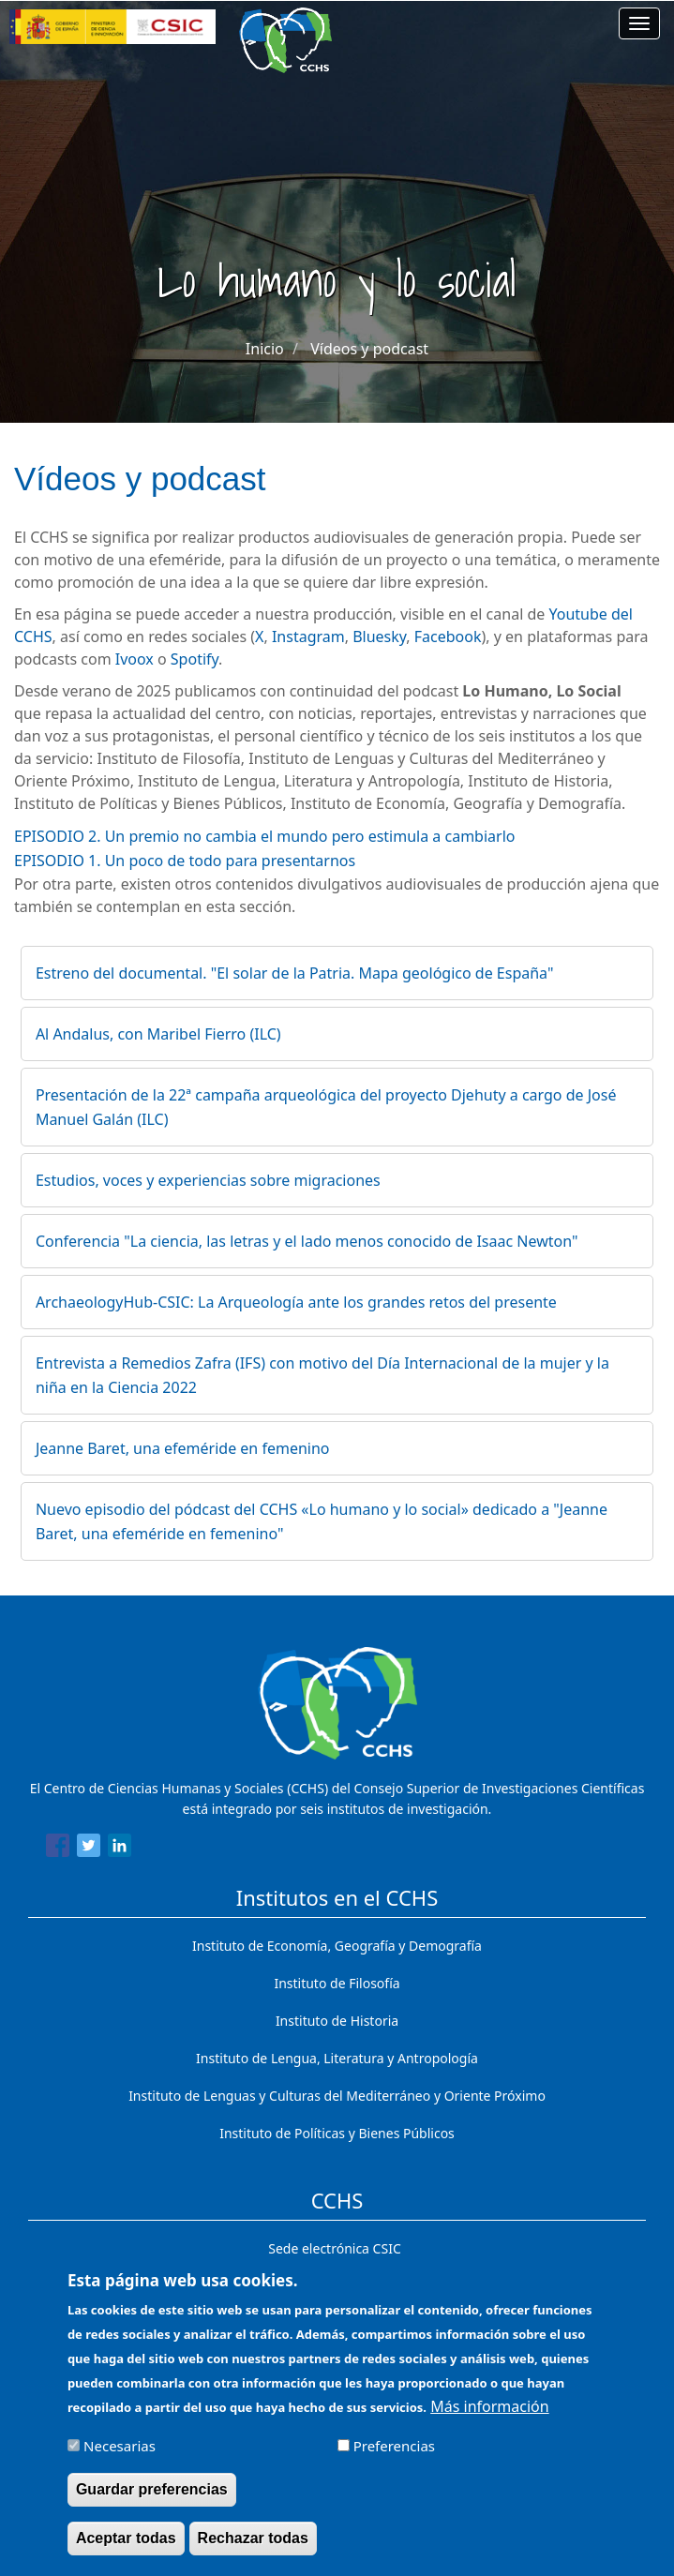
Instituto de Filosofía (336, 1983)
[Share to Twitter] (88, 1849)
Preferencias (394, 2457)
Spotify (194, 659)
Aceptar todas (126, 2549)
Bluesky (379, 636)
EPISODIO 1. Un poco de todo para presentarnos (184, 860)
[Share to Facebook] (57, 1849)
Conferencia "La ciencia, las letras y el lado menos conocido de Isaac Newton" (307, 1241)
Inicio (265, 348)
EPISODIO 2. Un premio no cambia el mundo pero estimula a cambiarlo (264, 836)
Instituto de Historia (337, 2020)
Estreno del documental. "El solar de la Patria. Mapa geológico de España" (295, 973)
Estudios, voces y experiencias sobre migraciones (208, 1180)
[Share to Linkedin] (119, 1849)
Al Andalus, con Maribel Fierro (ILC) (158, 1034)
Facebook (448, 636)
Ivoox (136, 659)
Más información (489, 2417)
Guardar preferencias (152, 2501)
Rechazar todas (253, 2549)
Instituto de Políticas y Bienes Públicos (337, 2133)
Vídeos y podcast (369, 348)
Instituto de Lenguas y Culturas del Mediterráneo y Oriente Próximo (337, 2095)
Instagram (308, 636)
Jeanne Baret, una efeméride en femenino (183, 1448)
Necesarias (119, 2457)
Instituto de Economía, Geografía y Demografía (337, 1945)
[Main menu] (639, 23)
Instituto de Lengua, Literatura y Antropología (337, 2058)
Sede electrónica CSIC (334, 2248)
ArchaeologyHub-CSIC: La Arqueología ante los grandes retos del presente (296, 1302)
